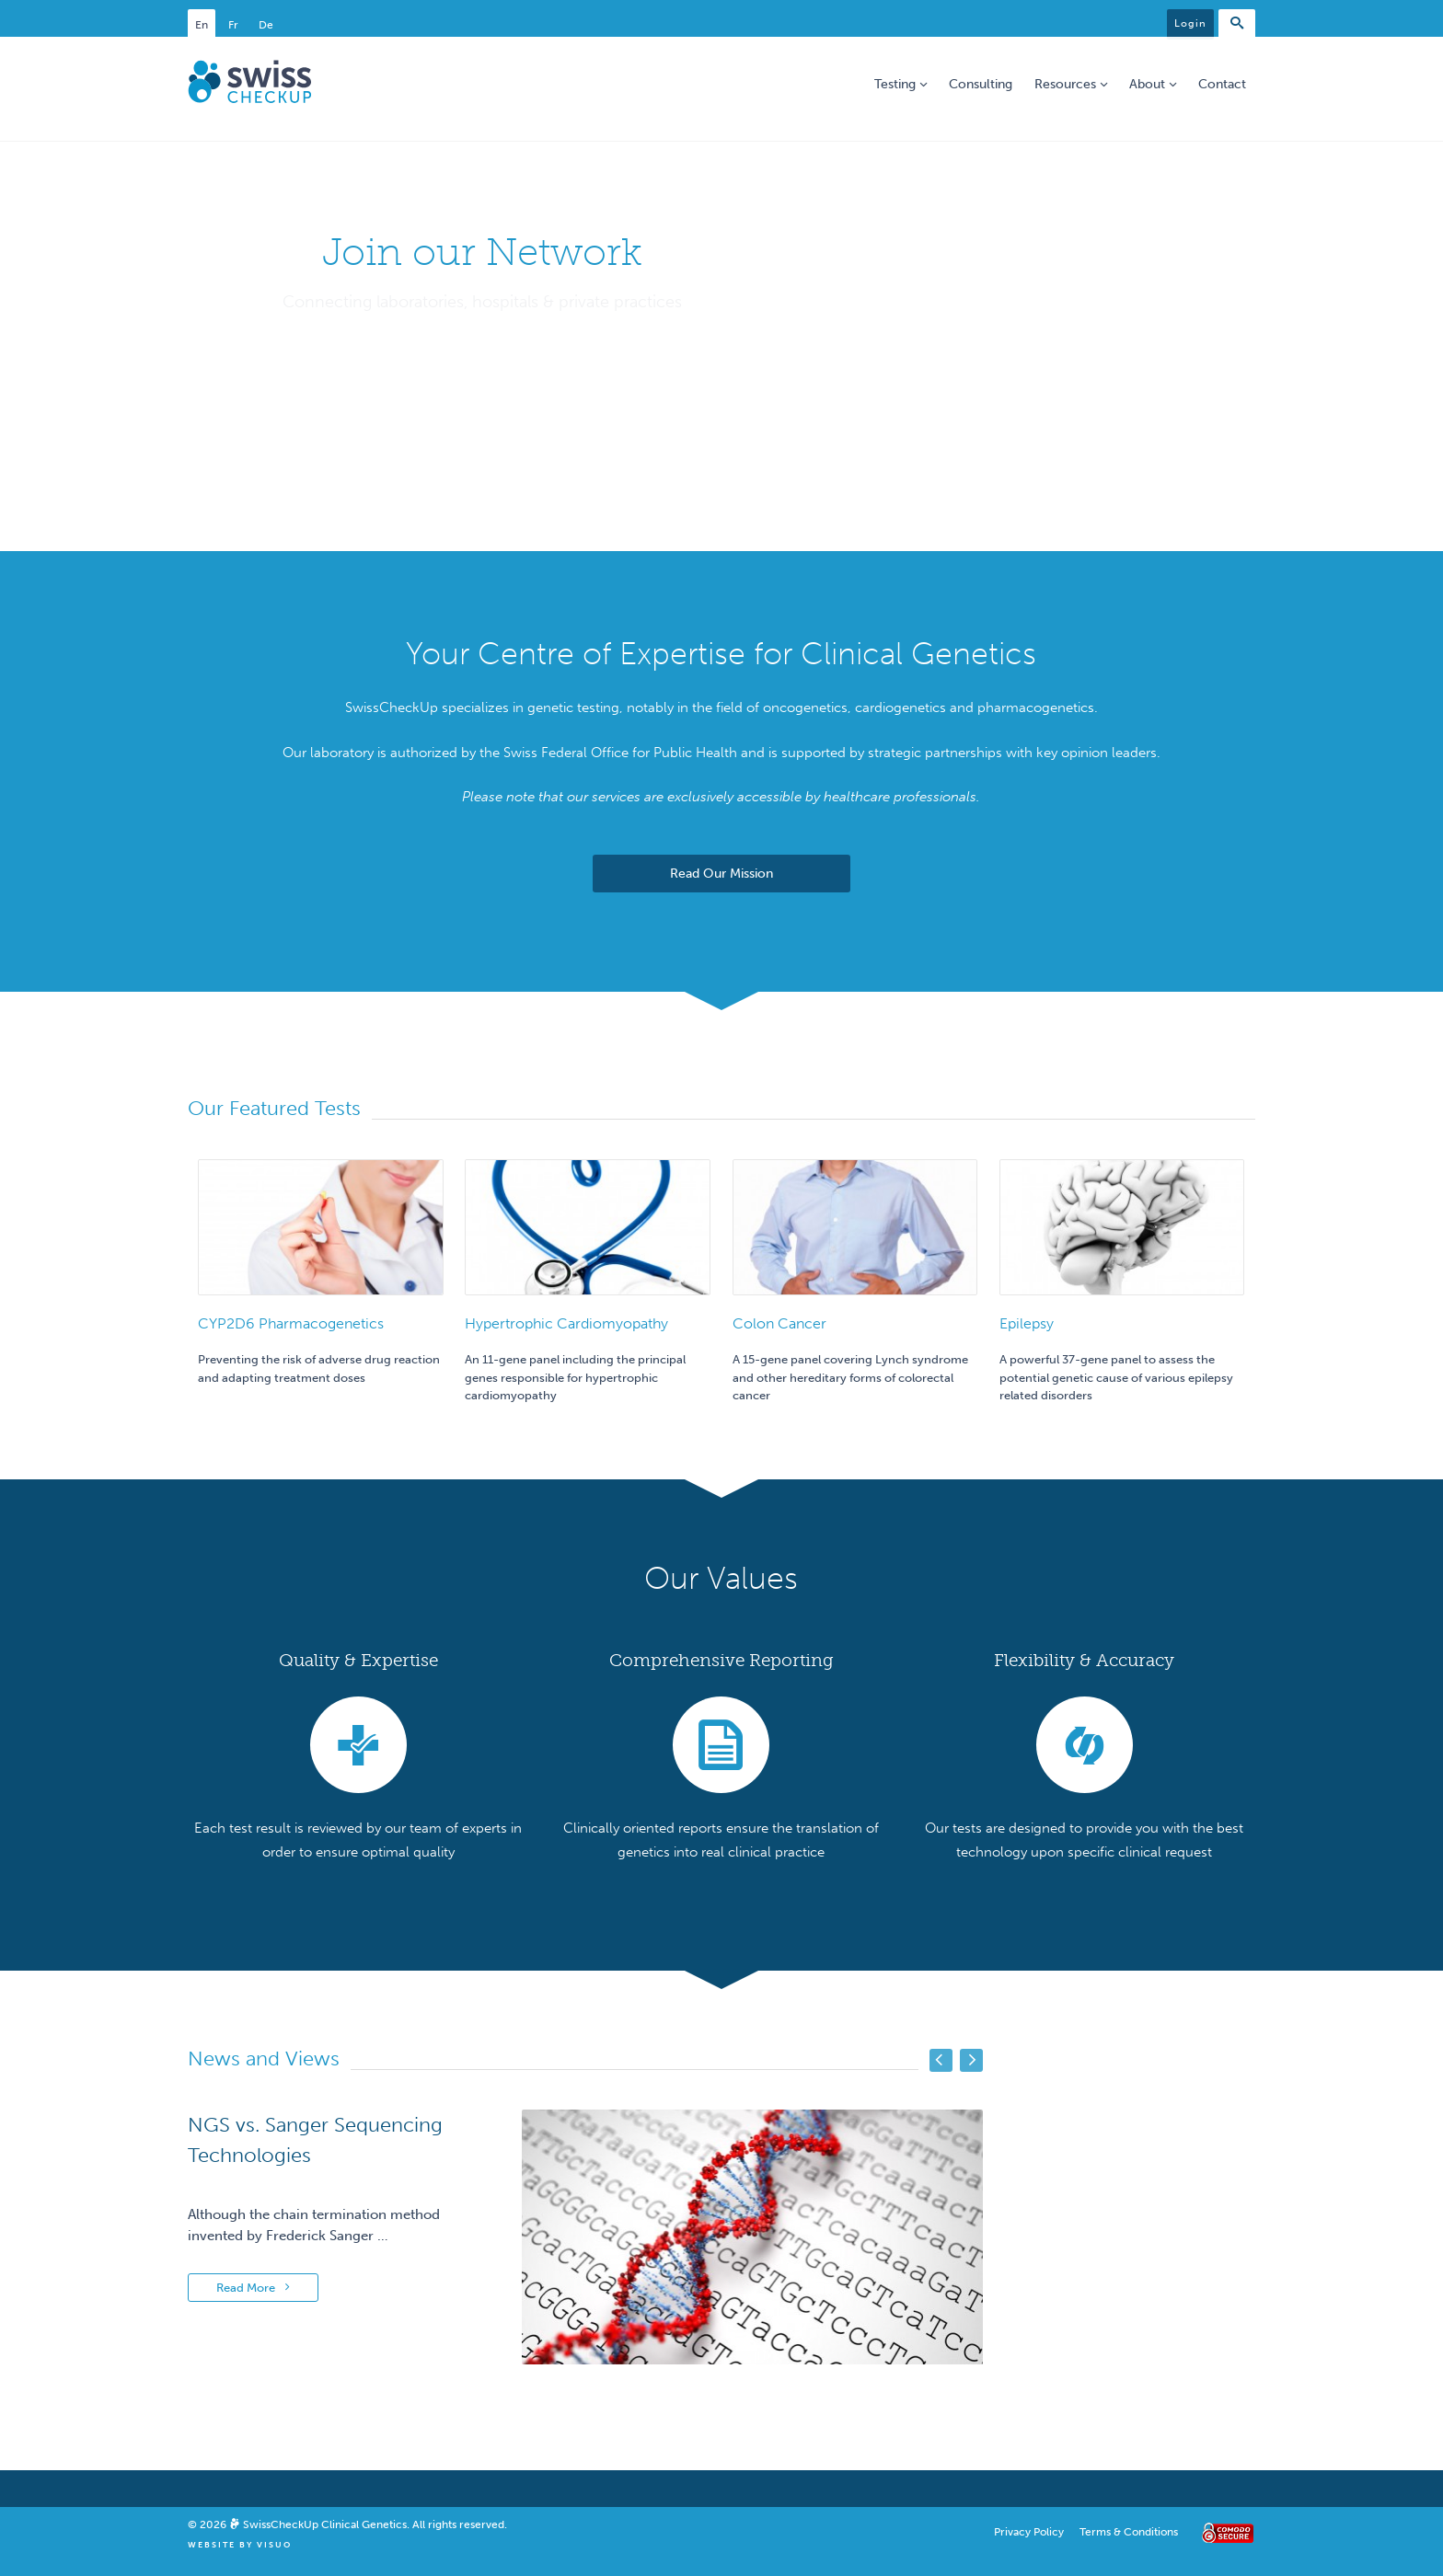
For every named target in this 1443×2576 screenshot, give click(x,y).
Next (971, 2060)
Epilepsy (1026, 1323)
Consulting (980, 84)
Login (1190, 23)
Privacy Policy (1029, 2531)
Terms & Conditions (1128, 2531)
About (1152, 84)
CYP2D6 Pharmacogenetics (291, 1323)
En (201, 24)
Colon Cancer (779, 1323)
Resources (1070, 84)
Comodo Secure (1224, 2533)
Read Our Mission (721, 873)
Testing (900, 84)
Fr (233, 24)
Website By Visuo (240, 2544)
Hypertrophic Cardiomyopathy (566, 1323)
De (266, 24)
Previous (940, 2060)
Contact (1222, 84)
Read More (253, 2287)
